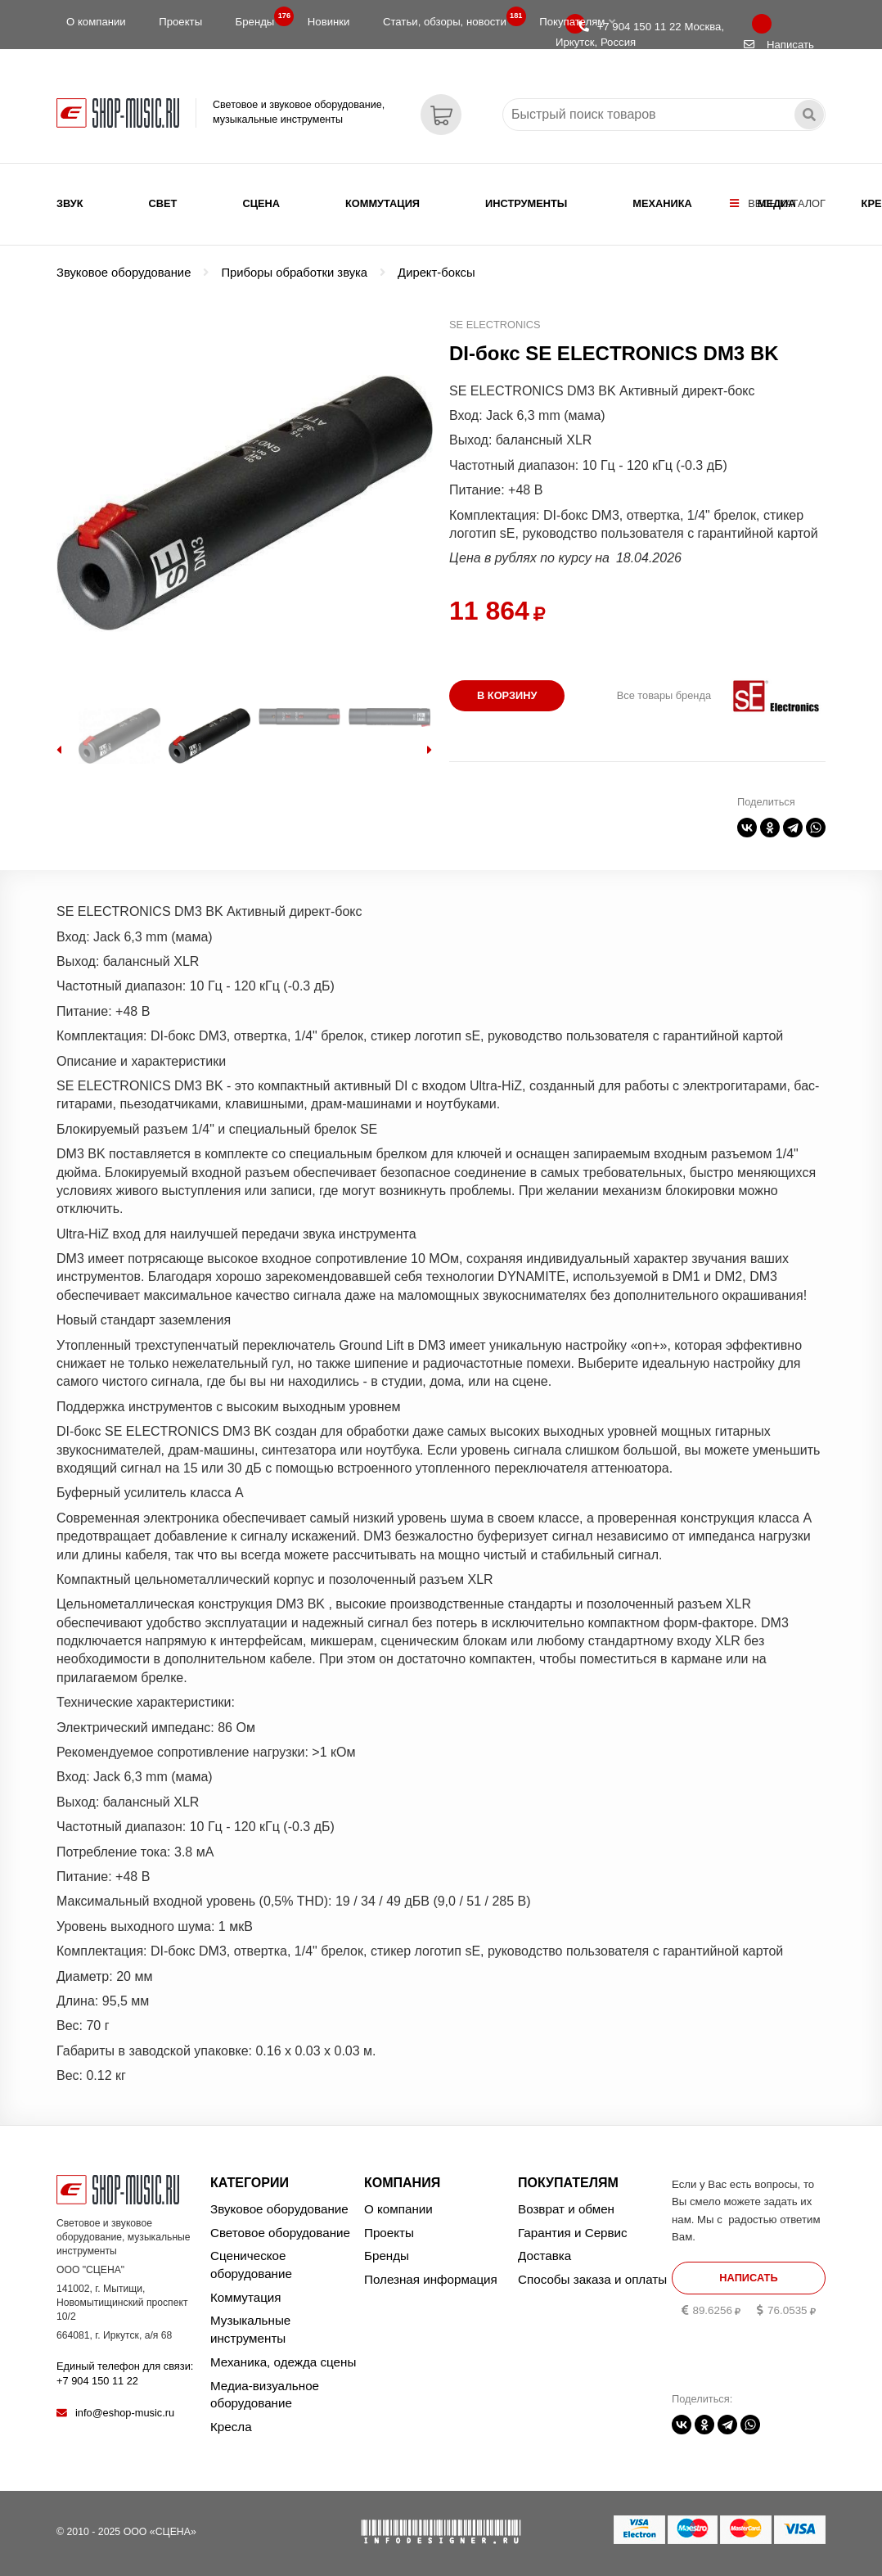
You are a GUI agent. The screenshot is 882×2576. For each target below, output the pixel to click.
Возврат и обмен (566, 2209)
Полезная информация (430, 2279)
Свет (163, 203)
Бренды (260, 18)
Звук (69, 203)
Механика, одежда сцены (283, 2362)
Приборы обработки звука (294, 272)
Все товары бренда (664, 695)
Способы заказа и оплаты (592, 2279)
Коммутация (382, 203)
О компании (96, 22)
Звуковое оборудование (123, 272)
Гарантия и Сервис (573, 2233)
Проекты (180, 22)
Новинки (329, 22)
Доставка (544, 2255)
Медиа (777, 203)
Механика (661, 203)
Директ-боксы (436, 272)
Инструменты (526, 203)
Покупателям (577, 22)
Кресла (231, 2427)
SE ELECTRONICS (495, 324)
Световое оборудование (280, 2233)
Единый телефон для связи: (124, 2373)
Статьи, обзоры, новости (449, 18)
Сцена (261, 203)
